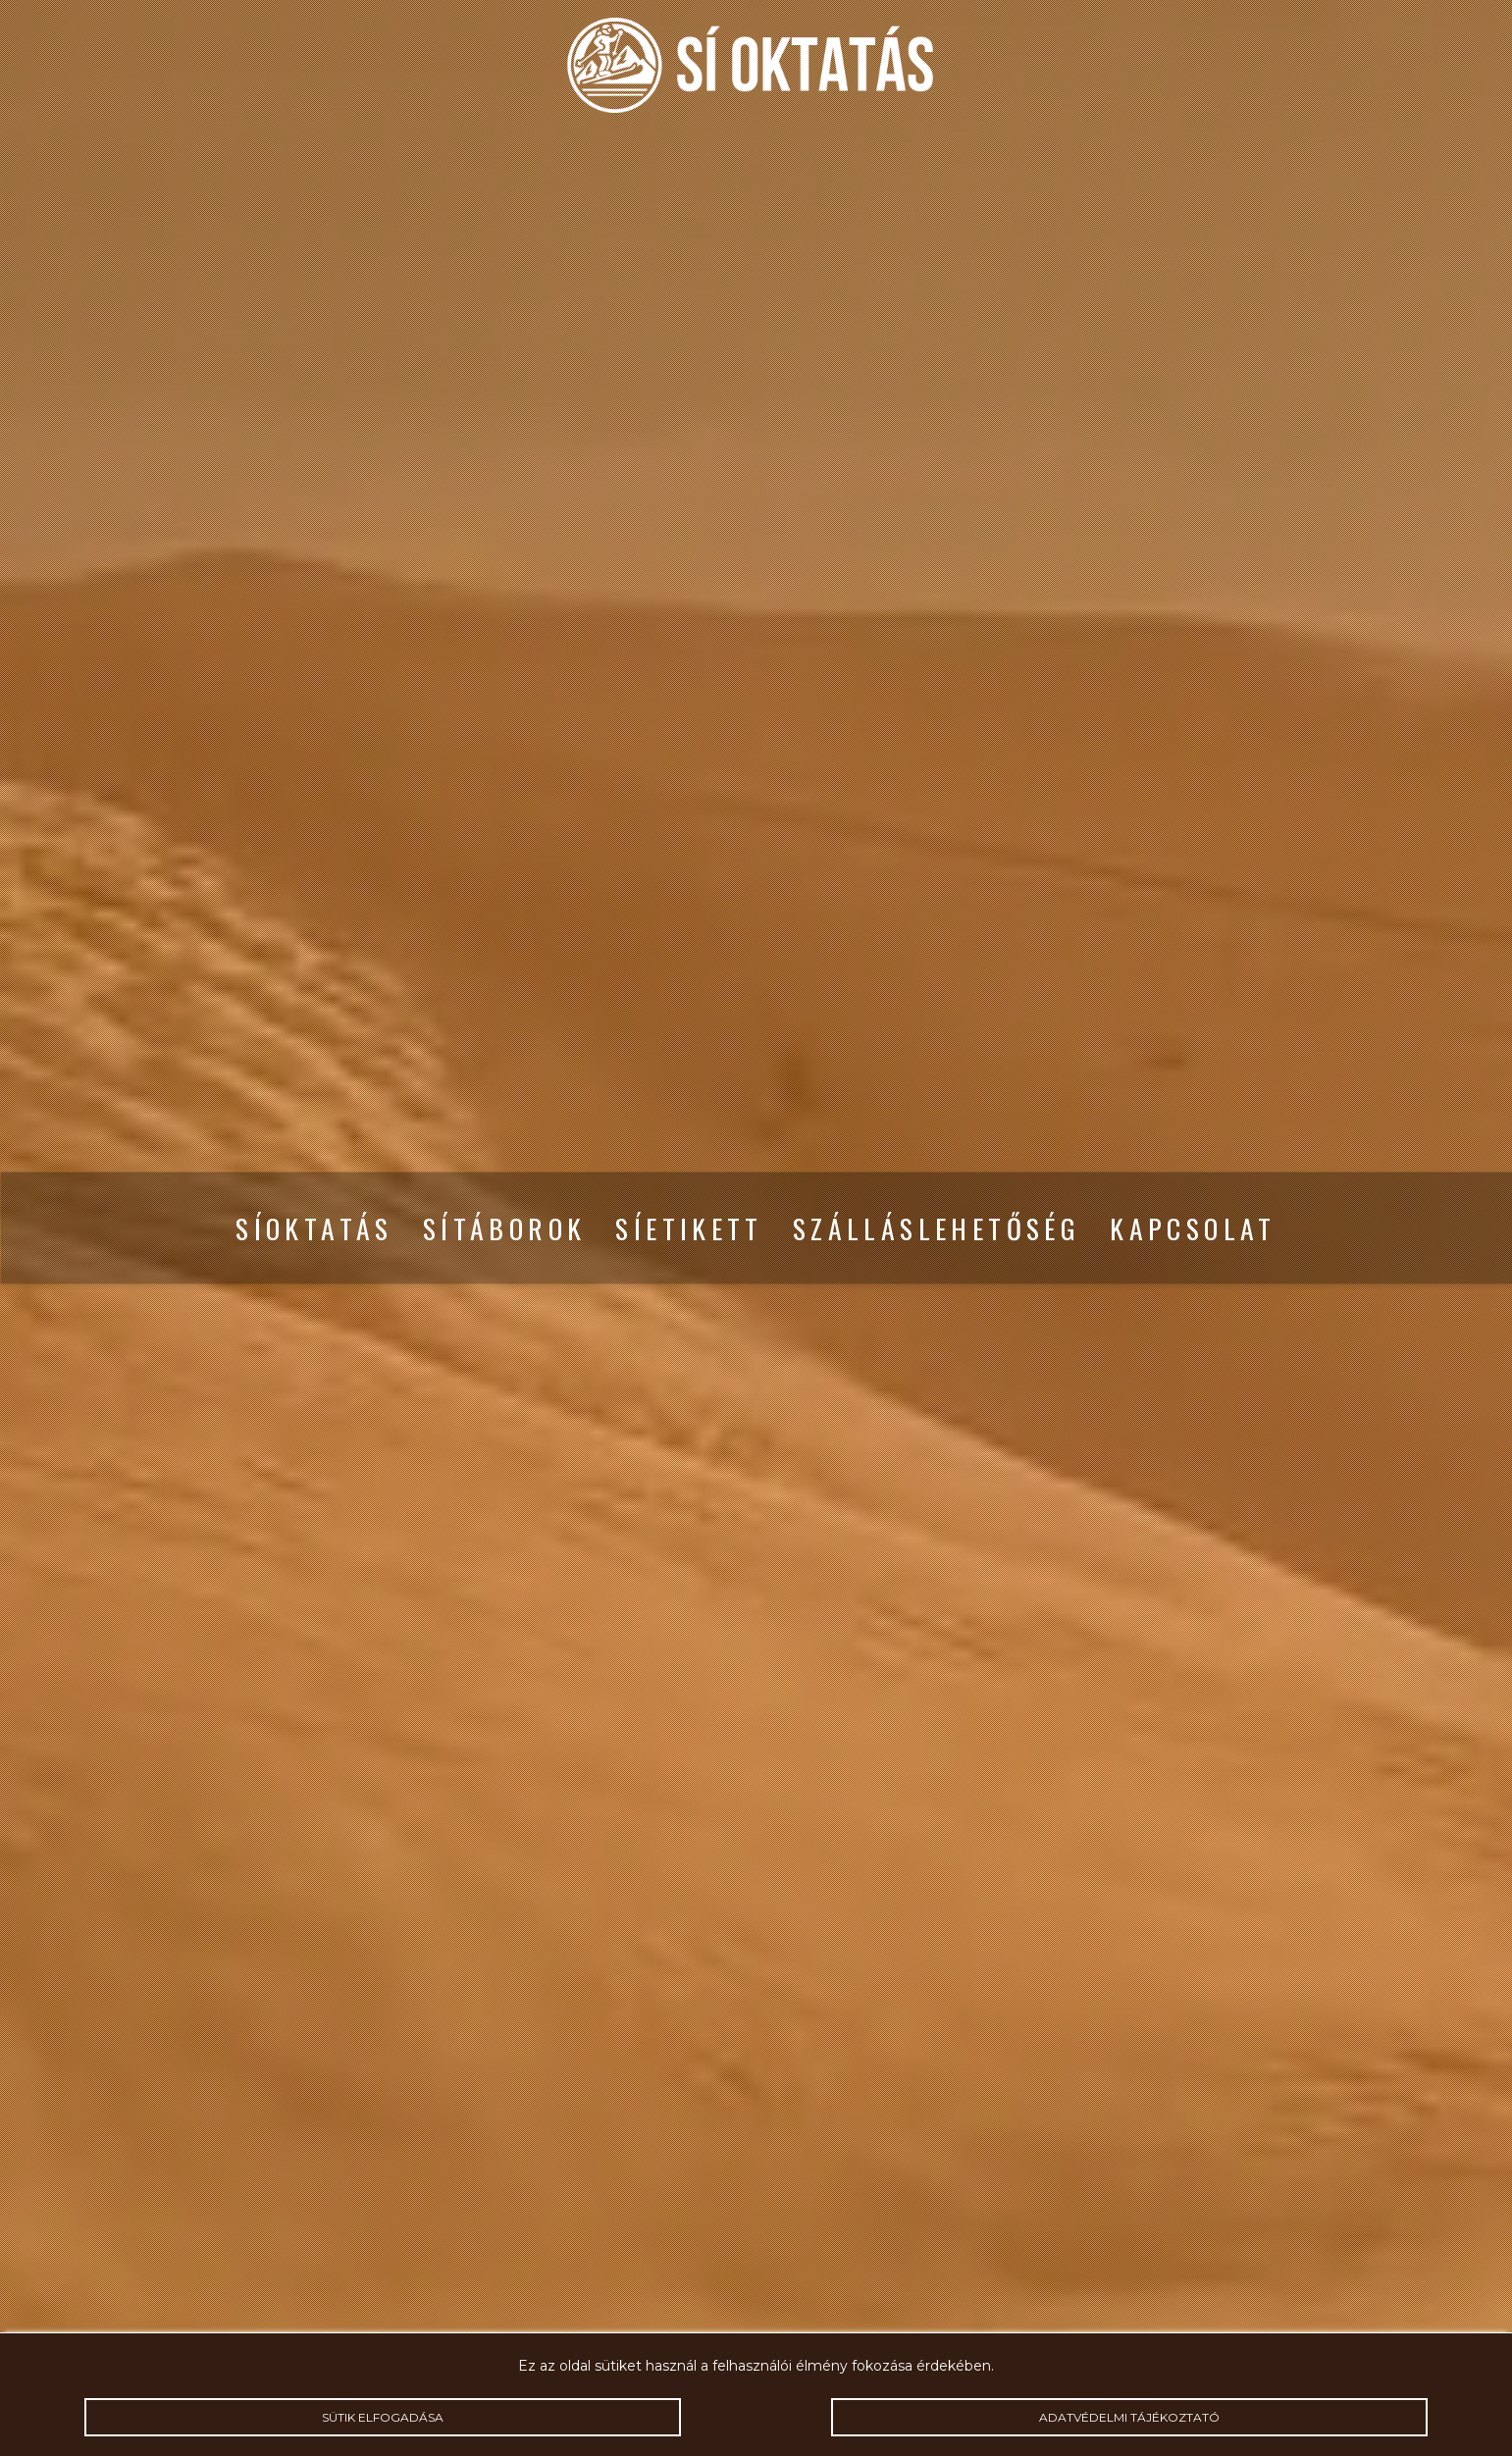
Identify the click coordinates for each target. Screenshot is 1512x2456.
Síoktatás (314, 1228)
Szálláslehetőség (936, 1228)
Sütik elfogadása (382, 2417)
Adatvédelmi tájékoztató (1129, 2417)
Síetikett (689, 1228)
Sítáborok (505, 1228)
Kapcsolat (1193, 1228)
